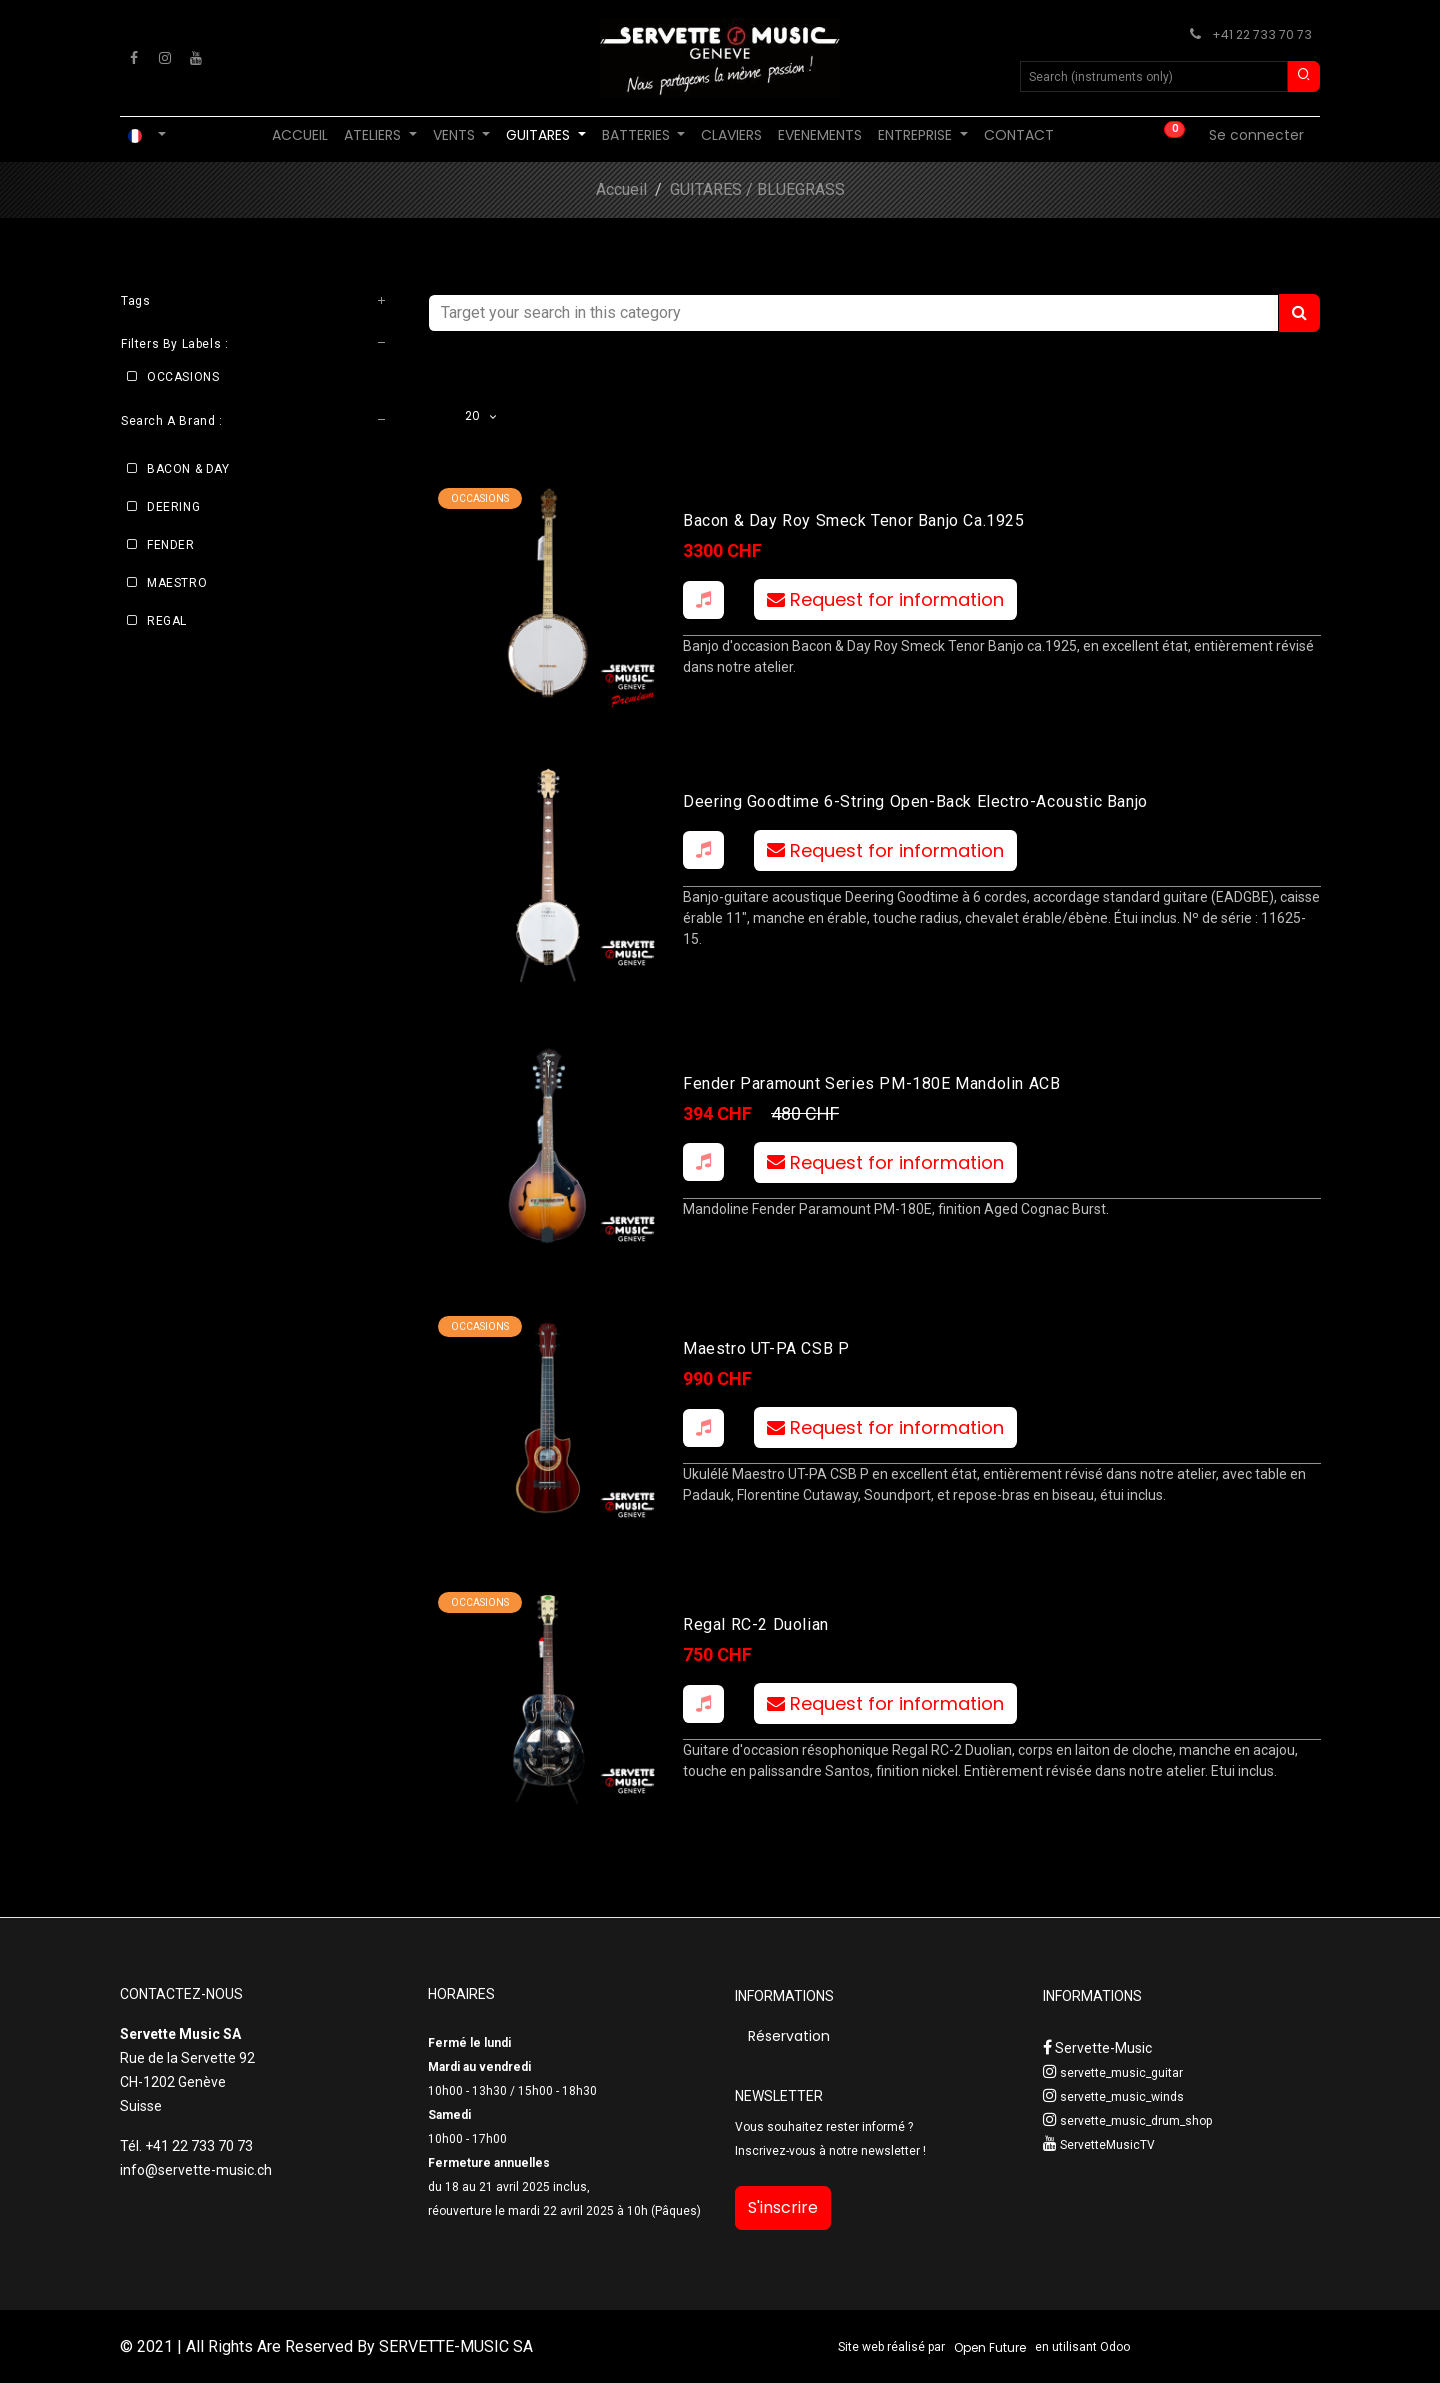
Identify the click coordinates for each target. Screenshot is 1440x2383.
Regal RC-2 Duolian (756, 1624)
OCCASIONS (183, 377)
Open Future (990, 2347)
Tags (135, 301)
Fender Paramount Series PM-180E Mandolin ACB (871, 1082)
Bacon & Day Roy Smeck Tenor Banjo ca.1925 (854, 520)
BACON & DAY (188, 469)
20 (475, 415)
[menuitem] (300, 135)
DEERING (173, 507)
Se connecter (1256, 135)
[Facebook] (134, 58)
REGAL (167, 621)
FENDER (171, 545)
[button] (703, 599)
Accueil (621, 189)
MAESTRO (177, 583)
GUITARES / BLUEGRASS (757, 189)
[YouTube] (196, 58)
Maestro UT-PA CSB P (766, 1348)
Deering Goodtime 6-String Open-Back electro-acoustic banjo (915, 800)
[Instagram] (165, 58)
